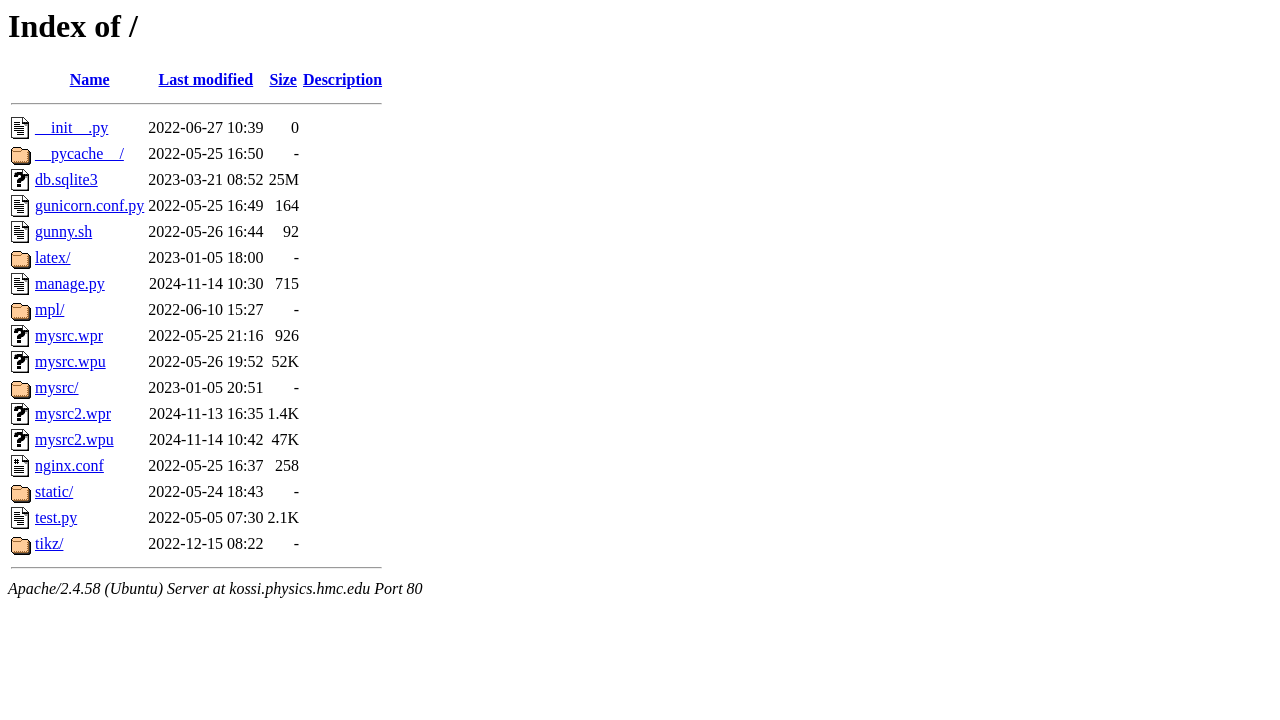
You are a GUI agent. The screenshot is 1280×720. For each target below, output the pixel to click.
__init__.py (71, 127)
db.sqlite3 (66, 179)
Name (90, 79)
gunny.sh (63, 231)
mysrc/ (57, 387)
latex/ (53, 257)
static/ (54, 491)
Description (342, 79)
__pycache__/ (79, 153)
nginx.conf (69, 465)
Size (283, 79)
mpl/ (49, 309)
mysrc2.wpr (73, 413)
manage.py (70, 283)
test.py (56, 517)
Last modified (206, 79)
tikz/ (49, 543)
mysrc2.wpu (74, 439)
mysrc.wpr (69, 335)
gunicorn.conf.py (89, 205)
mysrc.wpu (70, 361)
